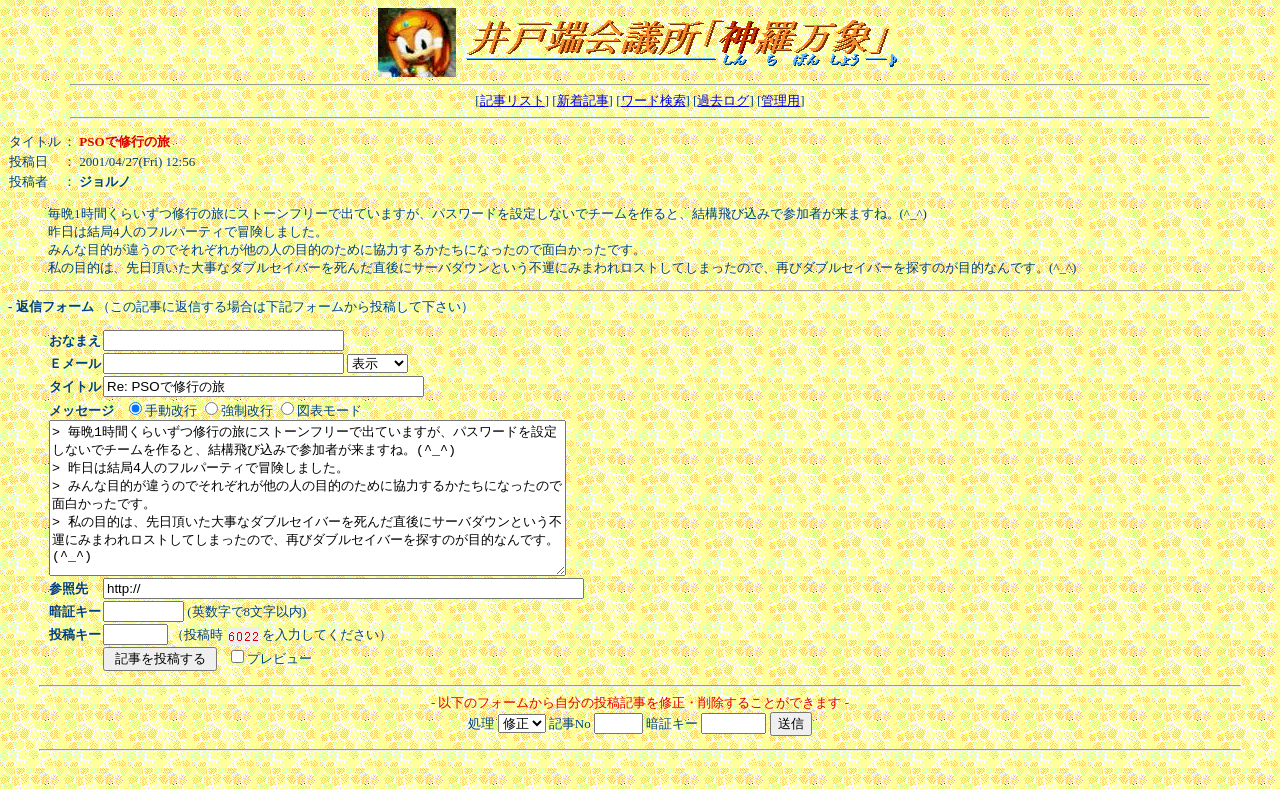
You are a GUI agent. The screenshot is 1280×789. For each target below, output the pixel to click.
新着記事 (583, 100)
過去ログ (723, 100)
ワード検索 (653, 100)
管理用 (780, 100)
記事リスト (512, 100)
